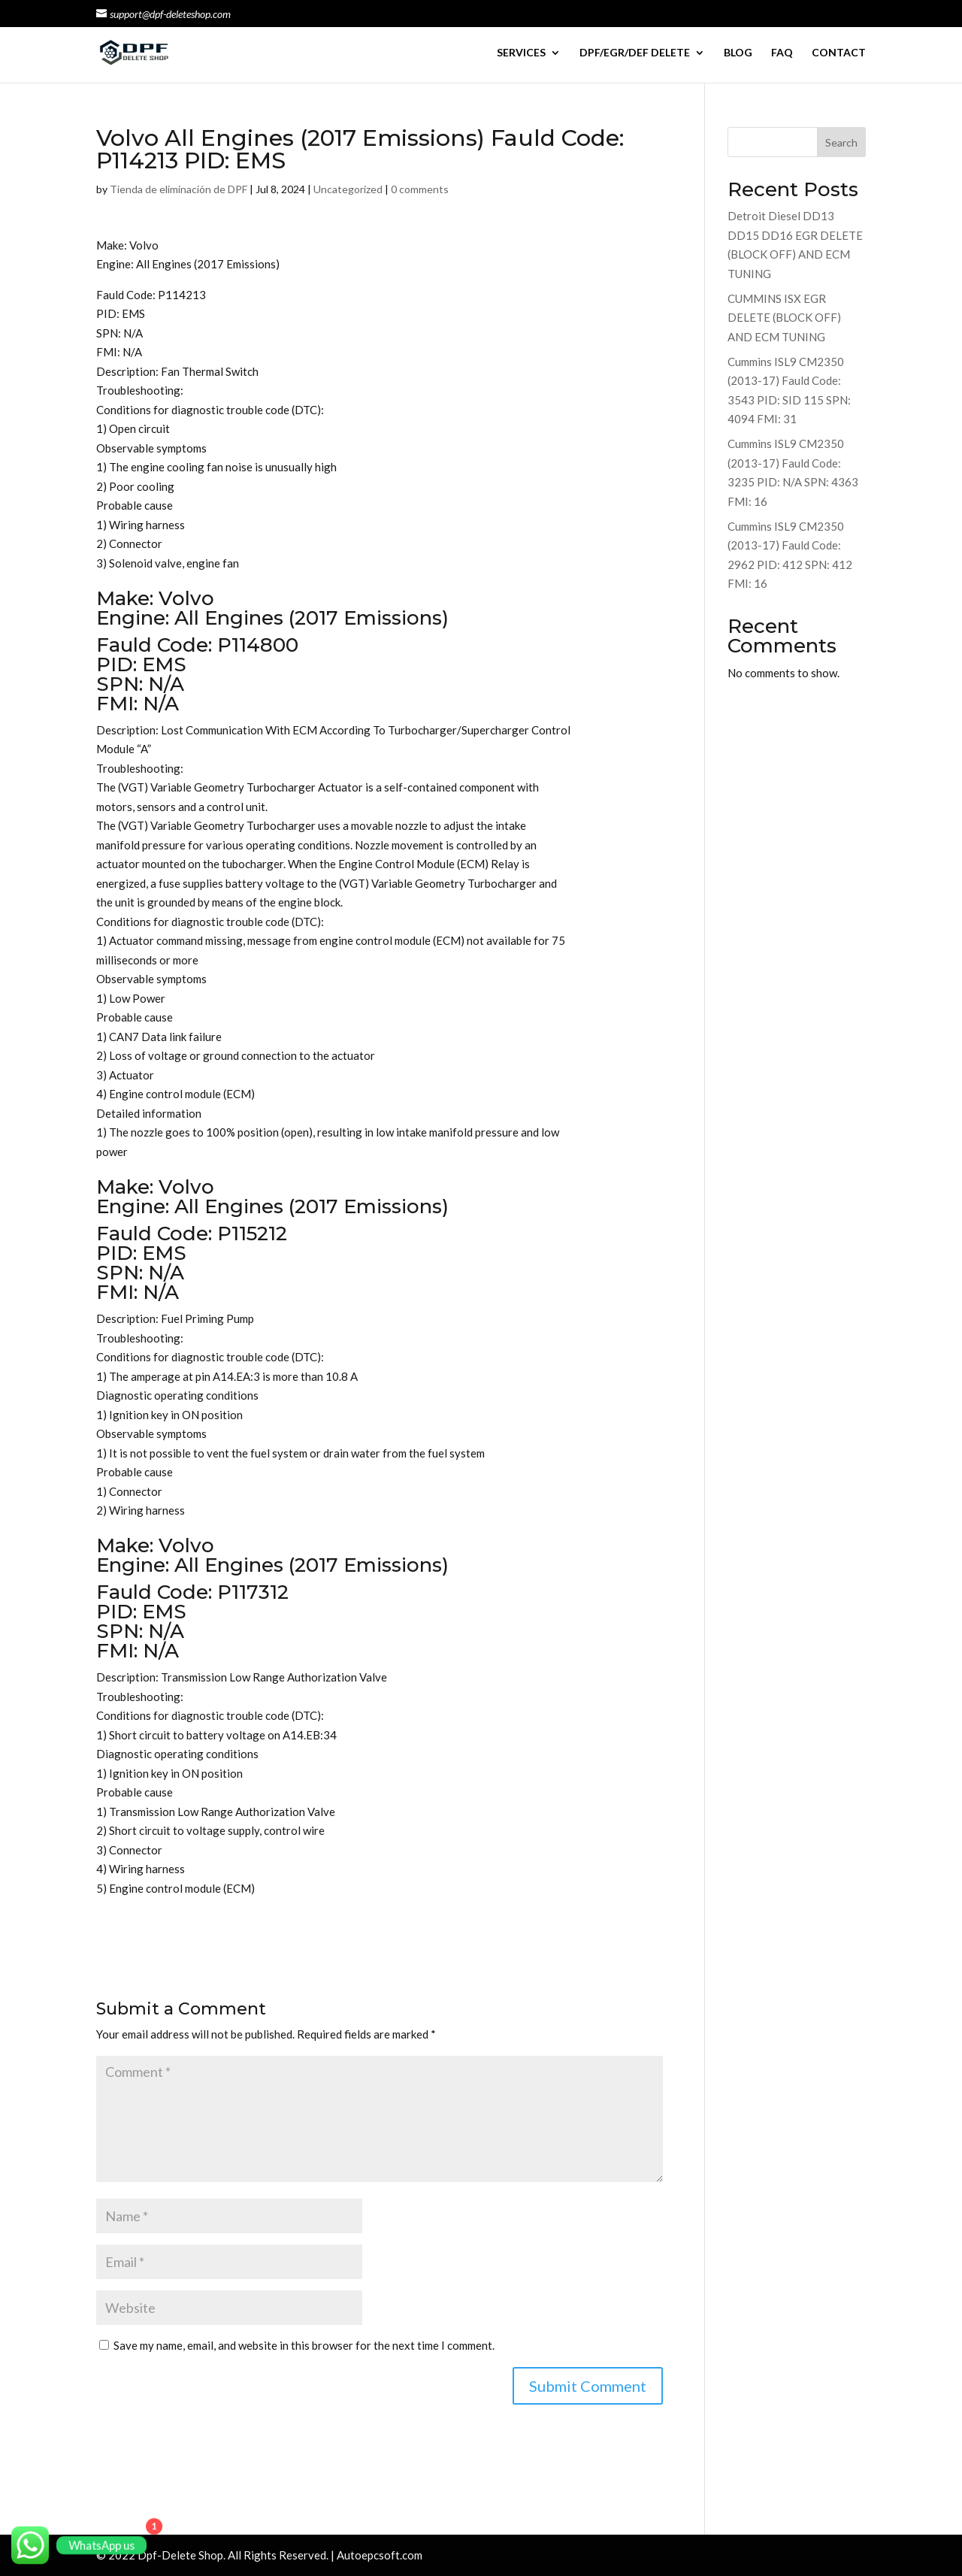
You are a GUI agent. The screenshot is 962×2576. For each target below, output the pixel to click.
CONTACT (839, 53)
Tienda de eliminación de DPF (178, 189)
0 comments (420, 189)
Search (841, 142)
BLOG (738, 53)
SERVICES (521, 53)
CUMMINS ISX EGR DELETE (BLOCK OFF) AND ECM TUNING (784, 318)
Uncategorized (348, 189)
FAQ (782, 53)
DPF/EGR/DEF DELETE (634, 53)
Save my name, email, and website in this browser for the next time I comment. (304, 2345)
